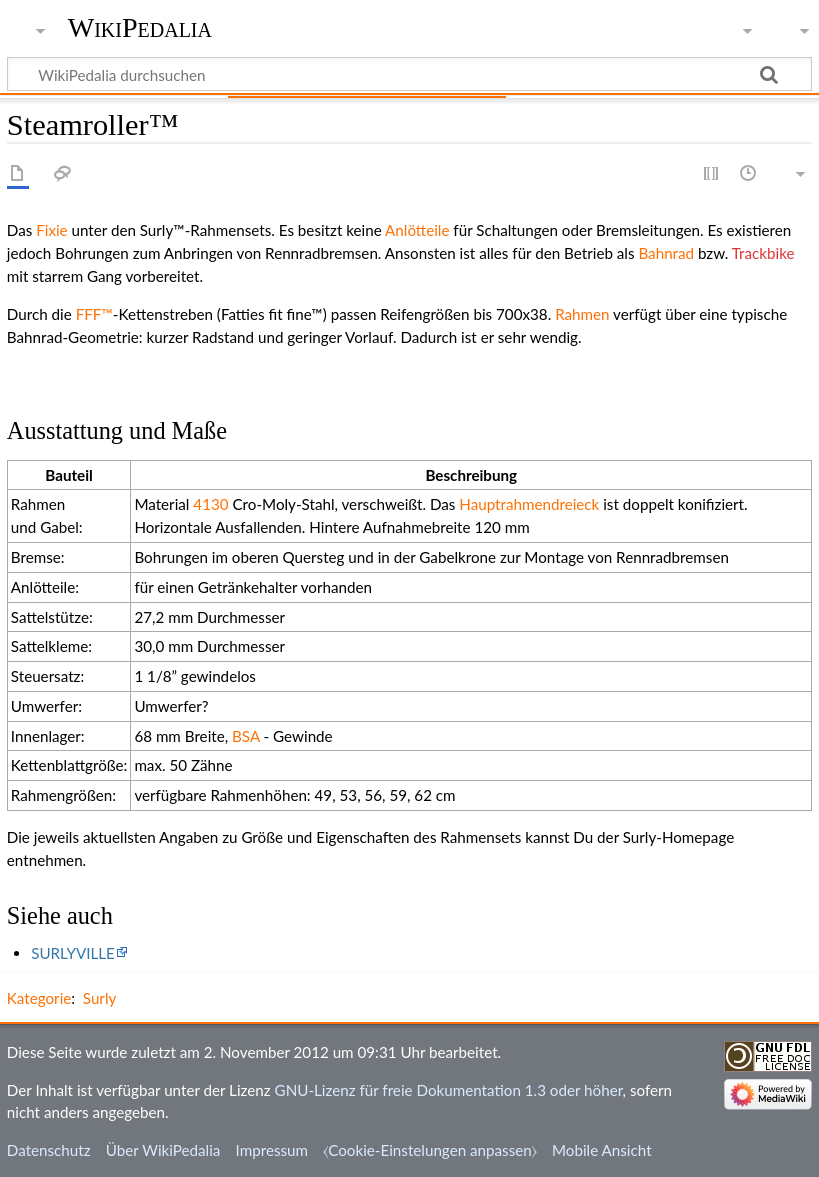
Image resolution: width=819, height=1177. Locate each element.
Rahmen (582, 314)
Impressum (272, 1150)
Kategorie (39, 998)
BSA (246, 736)
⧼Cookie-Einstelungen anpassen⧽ (430, 1150)
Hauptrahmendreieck (529, 504)
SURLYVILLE (73, 953)
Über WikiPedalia (163, 1150)
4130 (210, 504)
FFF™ (94, 314)
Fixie (51, 230)
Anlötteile (417, 230)
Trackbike (763, 253)
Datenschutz (49, 1150)
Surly (100, 998)
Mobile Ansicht (602, 1150)
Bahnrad (666, 253)
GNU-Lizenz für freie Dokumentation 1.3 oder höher (449, 1090)
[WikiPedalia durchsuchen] (409, 74)
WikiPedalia (140, 27)
